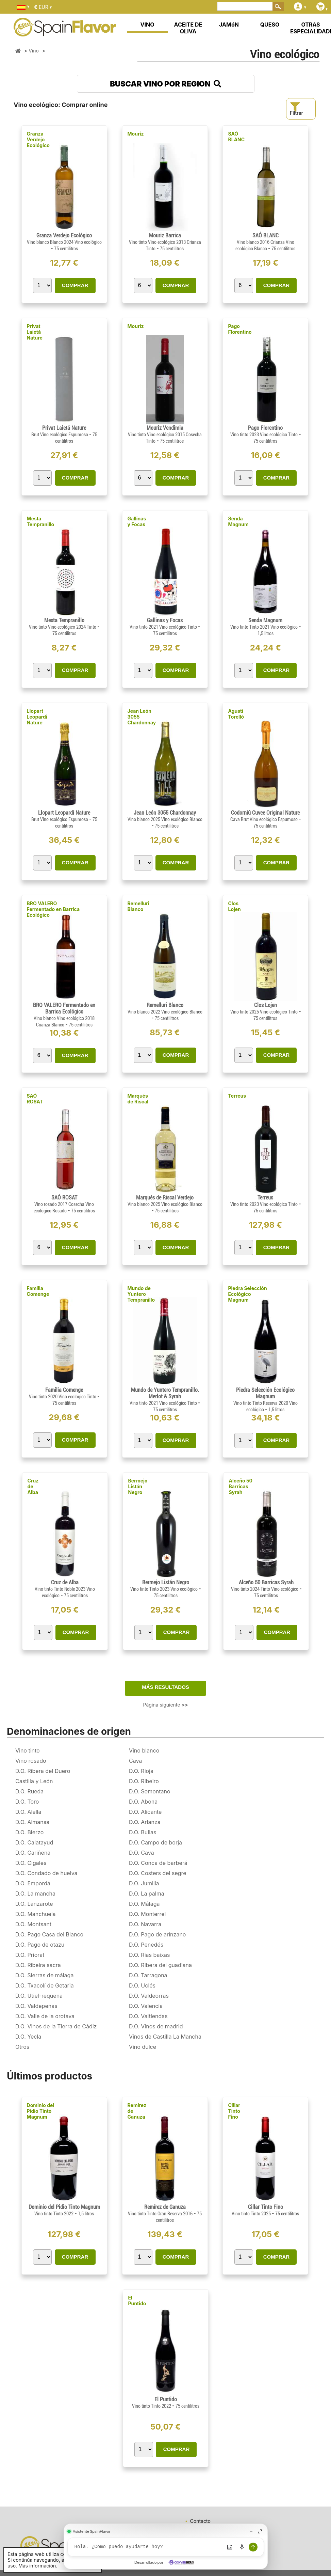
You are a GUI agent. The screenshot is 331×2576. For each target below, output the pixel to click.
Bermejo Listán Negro (138, 1486)
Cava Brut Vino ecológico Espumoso (264, 819)
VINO (147, 24)
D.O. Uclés (142, 1985)
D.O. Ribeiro (144, 1781)
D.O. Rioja (141, 1771)
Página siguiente (165, 1705)
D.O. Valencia (146, 2005)
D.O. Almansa (32, 1822)
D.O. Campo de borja (155, 1842)
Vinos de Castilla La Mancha (165, 2036)
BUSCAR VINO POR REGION (165, 83)
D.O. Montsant (33, 1924)
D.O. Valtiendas (148, 2016)
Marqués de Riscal (138, 1098)
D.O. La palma (146, 1893)
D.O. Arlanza (145, 1822)
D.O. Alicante (145, 1811)
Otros (22, 2046)
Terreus (237, 1096)
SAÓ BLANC (236, 136)
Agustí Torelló (236, 714)
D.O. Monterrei (147, 1914)
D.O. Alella (28, 1811)
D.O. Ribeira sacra (38, 1965)
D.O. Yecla (28, 2036)
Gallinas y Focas (137, 521)
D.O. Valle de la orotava (45, 2016)
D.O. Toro (27, 1801)
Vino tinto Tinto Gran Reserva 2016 (161, 2213)
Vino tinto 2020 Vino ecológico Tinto (63, 1396)
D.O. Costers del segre (157, 1873)
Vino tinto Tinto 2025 (252, 2213)
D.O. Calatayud (34, 1842)
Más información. (37, 2566)
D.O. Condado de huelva (46, 1873)
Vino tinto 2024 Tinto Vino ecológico (265, 1589)
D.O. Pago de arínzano (157, 1934)
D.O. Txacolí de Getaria (44, 1985)
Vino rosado (30, 1760)
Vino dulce (142, 2046)
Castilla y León (34, 1781)
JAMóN (229, 24)
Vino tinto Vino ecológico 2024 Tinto (63, 627)
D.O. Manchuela (35, 1914)
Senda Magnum (238, 521)
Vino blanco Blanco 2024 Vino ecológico (64, 242)
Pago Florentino (239, 329)
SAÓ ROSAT (35, 1098)
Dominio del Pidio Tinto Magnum (40, 2111)
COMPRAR (75, 285)
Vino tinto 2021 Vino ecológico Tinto (164, 627)
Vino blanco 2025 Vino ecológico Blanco (165, 819)
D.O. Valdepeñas (36, 2005)
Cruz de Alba (33, 1486)
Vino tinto (27, 1750)
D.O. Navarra (145, 1924)
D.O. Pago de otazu (39, 1944)
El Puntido (137, 2300)
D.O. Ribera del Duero (42, 1771)
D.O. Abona (143, 1801)
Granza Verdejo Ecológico (38, 139)
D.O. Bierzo (29, 1832)
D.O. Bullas (142, 1832)
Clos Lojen (234, 906)
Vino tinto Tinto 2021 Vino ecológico (264, 627)
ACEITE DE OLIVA (188, 28)
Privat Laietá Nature (35, 332)
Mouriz (136, 134)
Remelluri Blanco (138, 906)
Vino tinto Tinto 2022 (54, 2213)
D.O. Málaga (144, 1903)
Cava (135, 1760)
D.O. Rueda (29, 1791)
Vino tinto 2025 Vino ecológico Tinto (264, 1012)
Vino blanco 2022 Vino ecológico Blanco (165, 1012)
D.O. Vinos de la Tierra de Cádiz (56, 2026)
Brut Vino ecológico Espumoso (60, 434)
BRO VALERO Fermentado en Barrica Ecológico (53, 909)
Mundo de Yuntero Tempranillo (141, 1294)
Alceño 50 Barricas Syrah (240, 1486)
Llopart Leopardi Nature (37, 716)
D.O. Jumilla (144, 1883)
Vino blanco (144, 1750)
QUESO (270, 24)
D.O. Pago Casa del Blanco (49, 1934)
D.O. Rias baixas (149, 1954)
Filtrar (296, 109)
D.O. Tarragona (148, 1975)
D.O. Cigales (30, 1862)
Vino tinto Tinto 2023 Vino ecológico (164, 1589)
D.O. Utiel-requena (39, 1995)
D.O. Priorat (30, 1954)
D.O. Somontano (149, 1791)
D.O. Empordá (32, 1883)
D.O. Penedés (146, 1944)
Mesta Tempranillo (40, 521)
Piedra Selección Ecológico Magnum (247, 1294)
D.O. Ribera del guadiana (160, 1965)
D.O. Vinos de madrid (156, 2026)
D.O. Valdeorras (149, 1995)
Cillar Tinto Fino (234, 2111)
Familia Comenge (38, 1291)
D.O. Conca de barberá (158, 1862)
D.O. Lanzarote (34, 1903)
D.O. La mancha (35, 1893)
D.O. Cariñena (32, 1852)
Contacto (200, 2521)
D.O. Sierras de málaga (44, 1975)
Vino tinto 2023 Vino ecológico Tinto (264, 434)
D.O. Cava (141, 1852)
